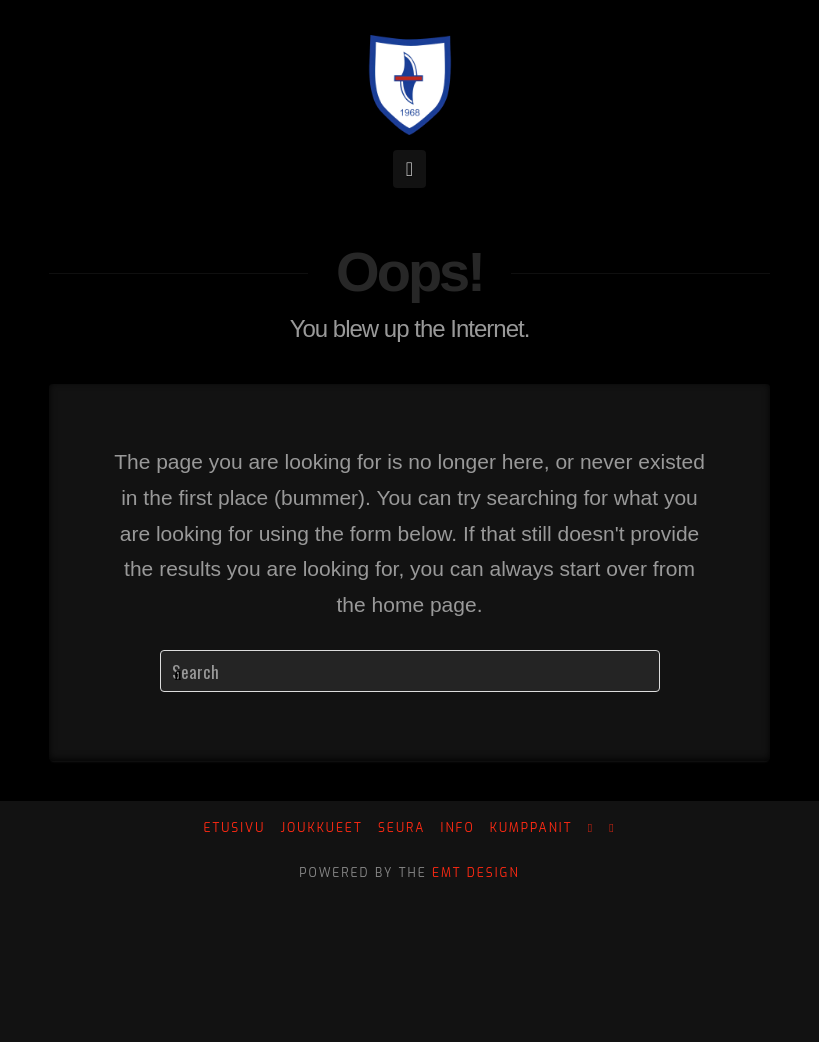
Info (458, 828)
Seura (401, 828)
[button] (409, 169)
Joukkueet (321, 828)
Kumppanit (531, 828)
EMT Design (476, 873)
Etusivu (234, 828)
